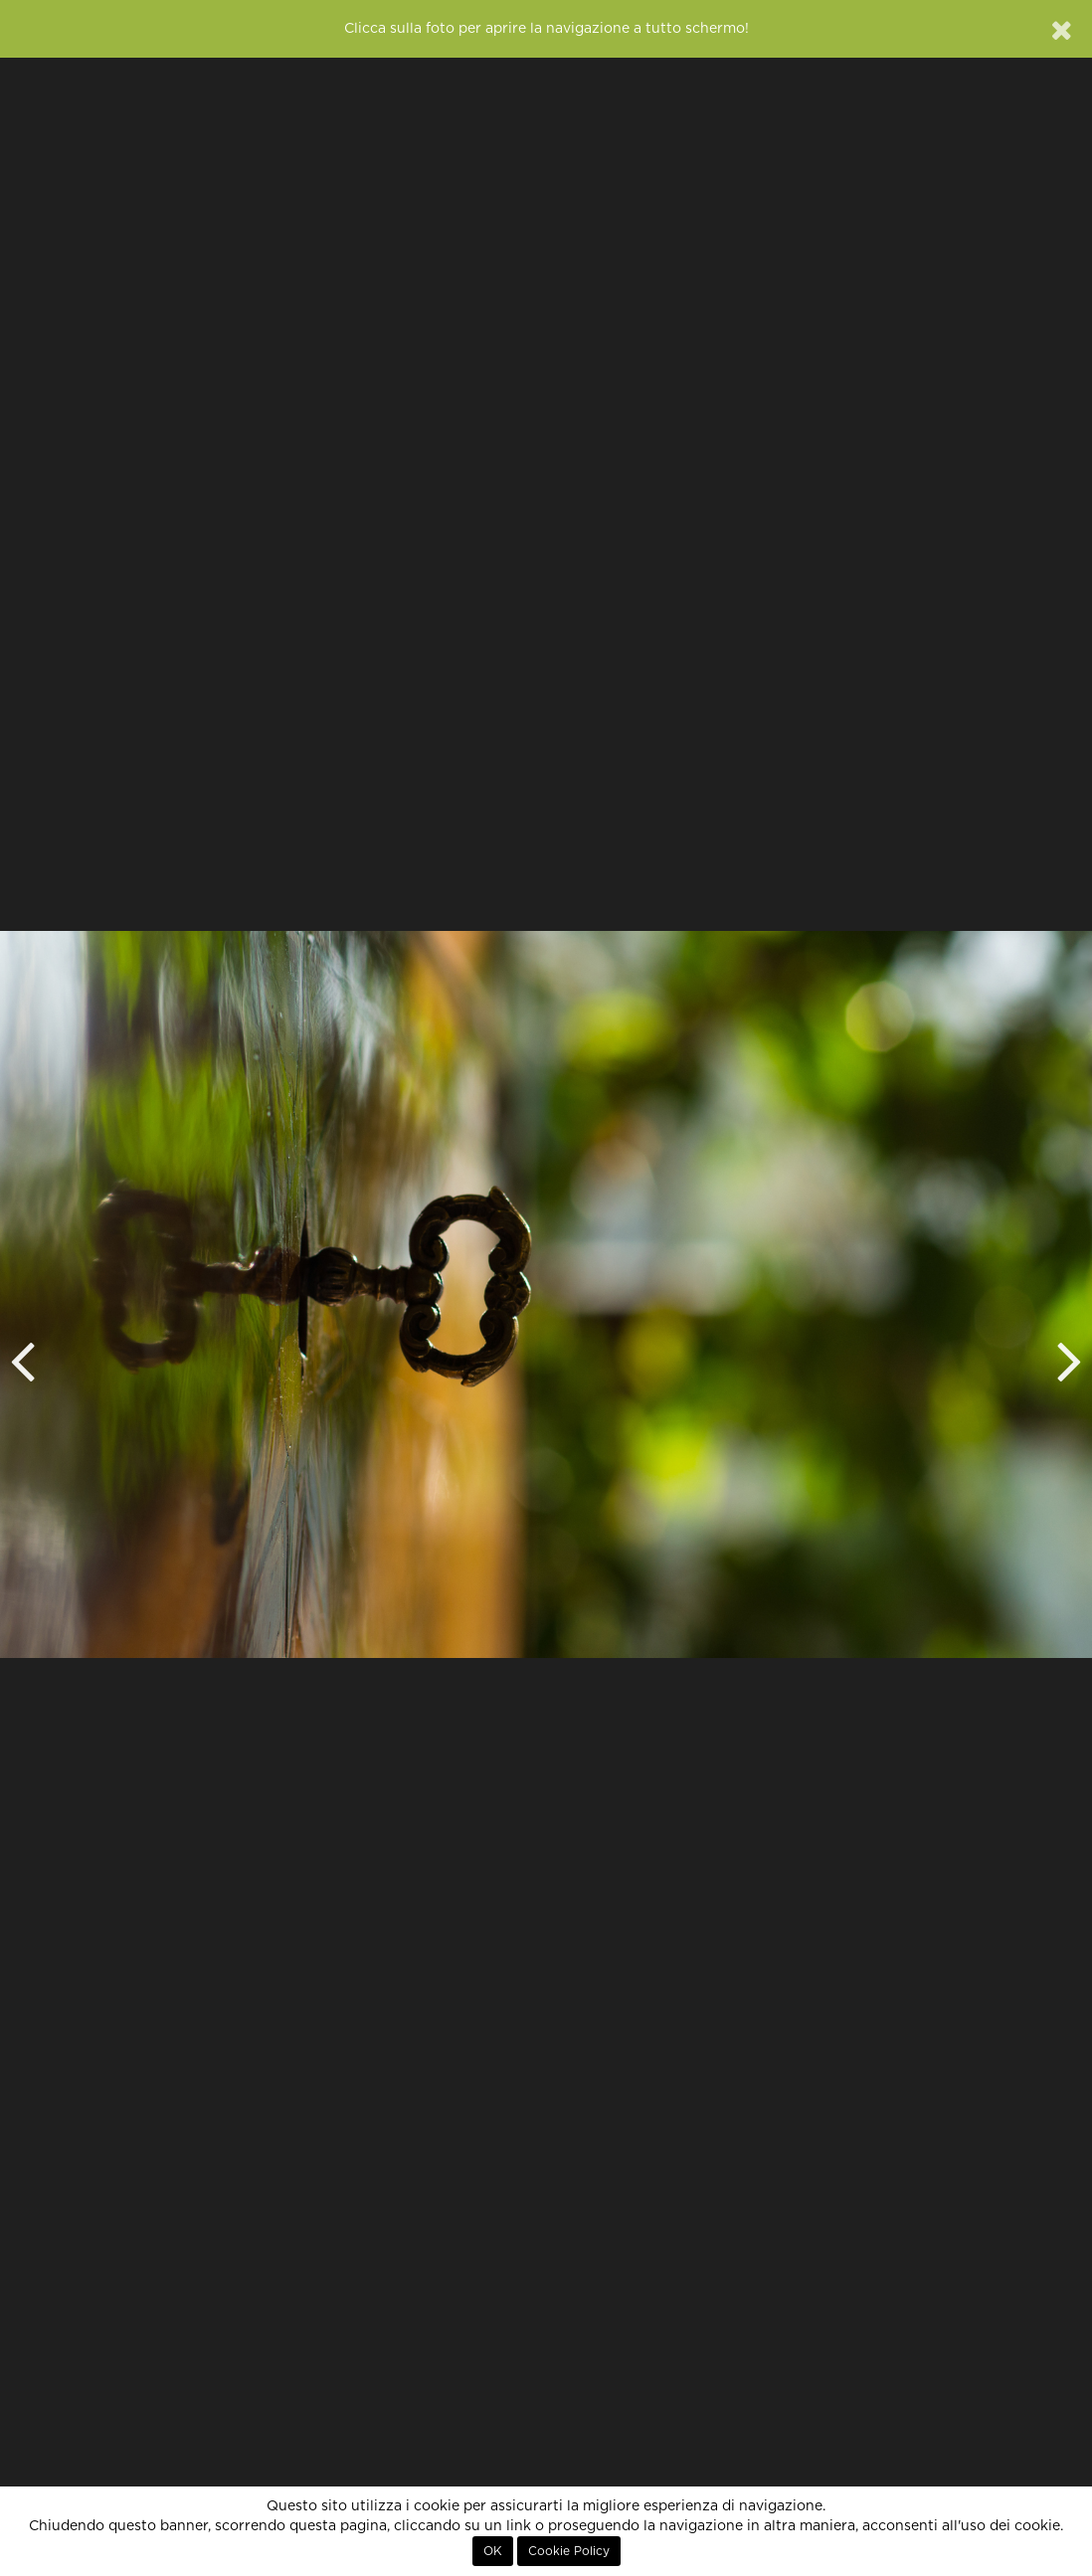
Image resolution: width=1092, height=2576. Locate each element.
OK (492, 2551)
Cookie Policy (569, 2551)
